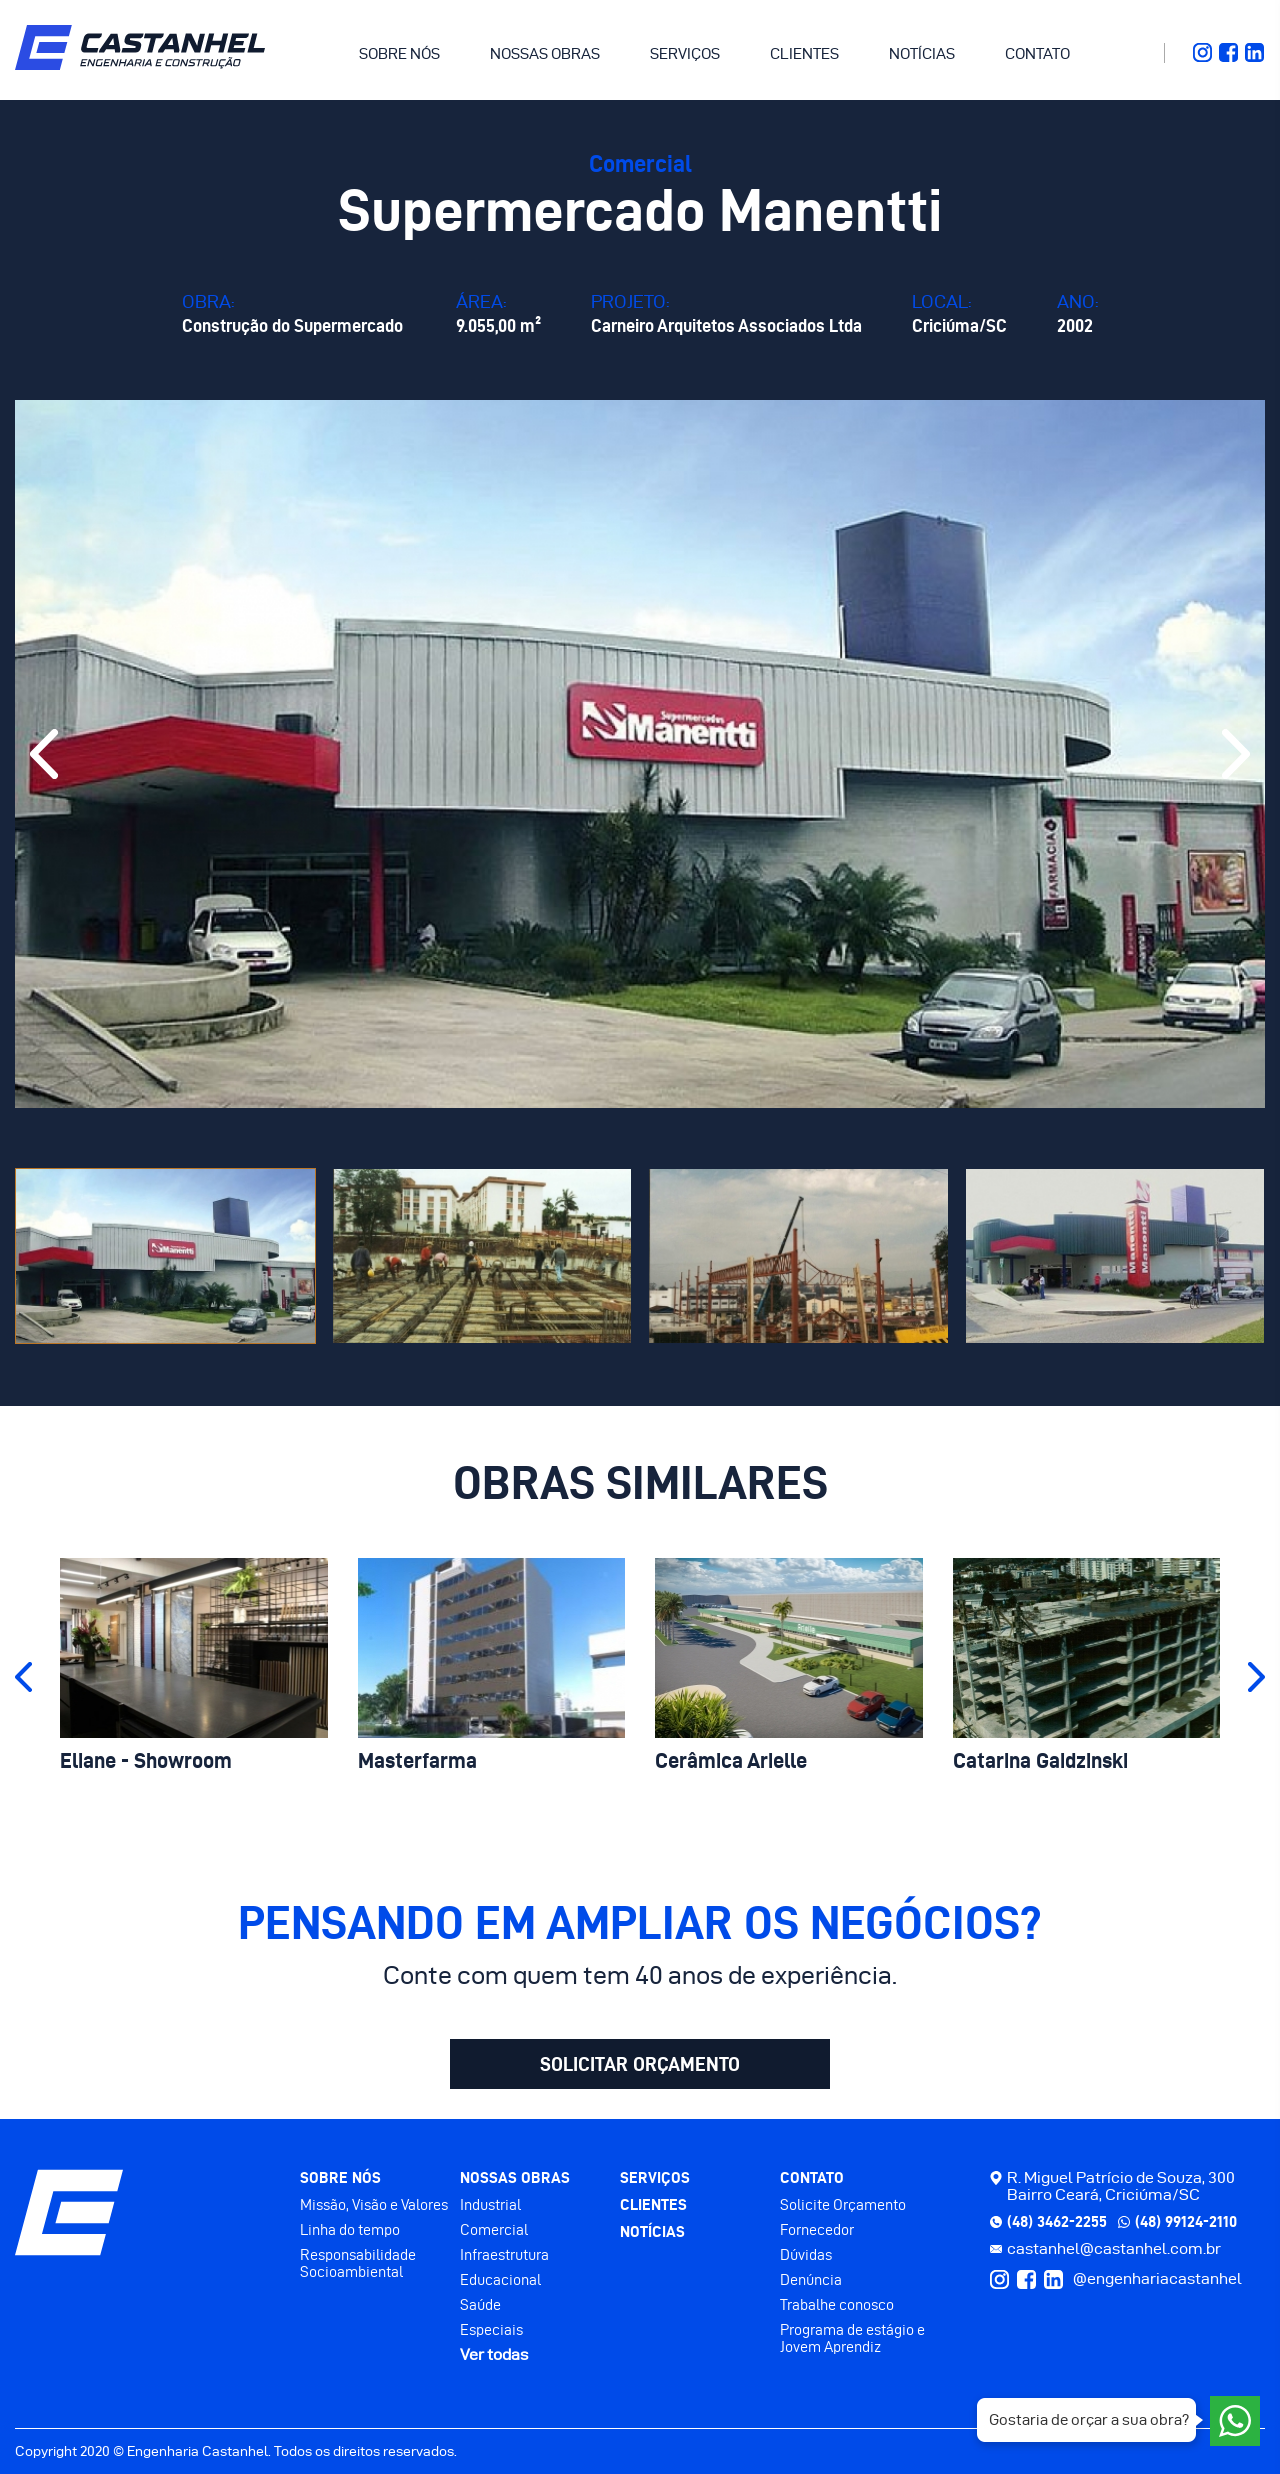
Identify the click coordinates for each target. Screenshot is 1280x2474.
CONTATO (1037, 54)
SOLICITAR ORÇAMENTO (640, 2064)
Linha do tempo (350, 2229)
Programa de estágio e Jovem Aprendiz (852, 2338)
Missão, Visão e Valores (374, 2204)
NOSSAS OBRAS (545, 54)
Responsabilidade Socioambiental (358, 2263)
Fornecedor (817, 2229)
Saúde (480, 2304)
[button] (44, 754)
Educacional (500, 2279)
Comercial (494, 2229)
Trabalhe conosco (837, 2304)
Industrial (490, 2204)
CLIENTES (804, 54)
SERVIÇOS (685, 54)
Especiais (491, 2329)
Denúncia (811, 2279)
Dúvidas (806, 2254)
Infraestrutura (504, 2254)
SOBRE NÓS (399, 54)
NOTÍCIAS (922, 54)
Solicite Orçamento (843, 2204)
